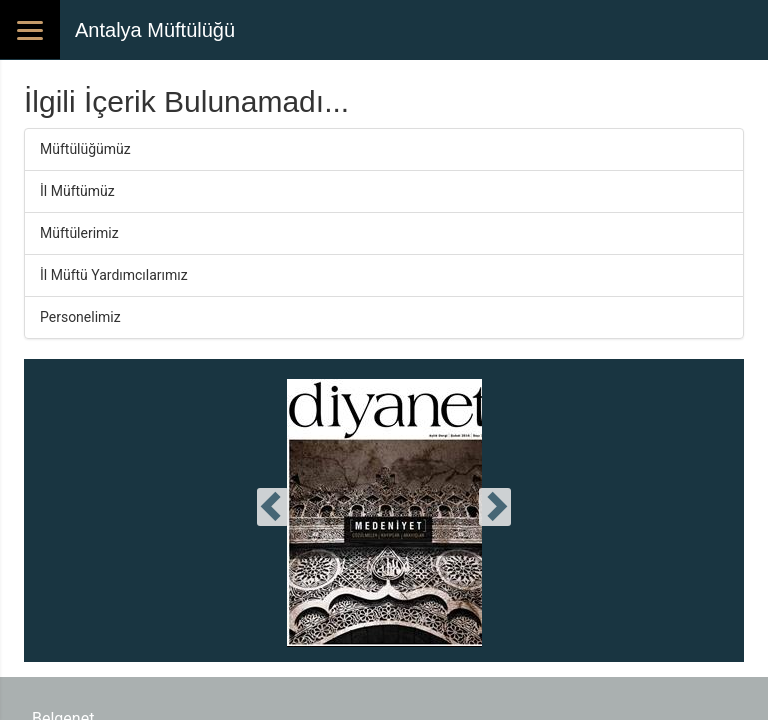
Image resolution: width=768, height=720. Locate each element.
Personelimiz (80, 317)
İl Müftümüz (77, 191)
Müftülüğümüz (85, 149)
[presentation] (273, 507)
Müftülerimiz (79, 233)
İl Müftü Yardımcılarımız (114, 275)
